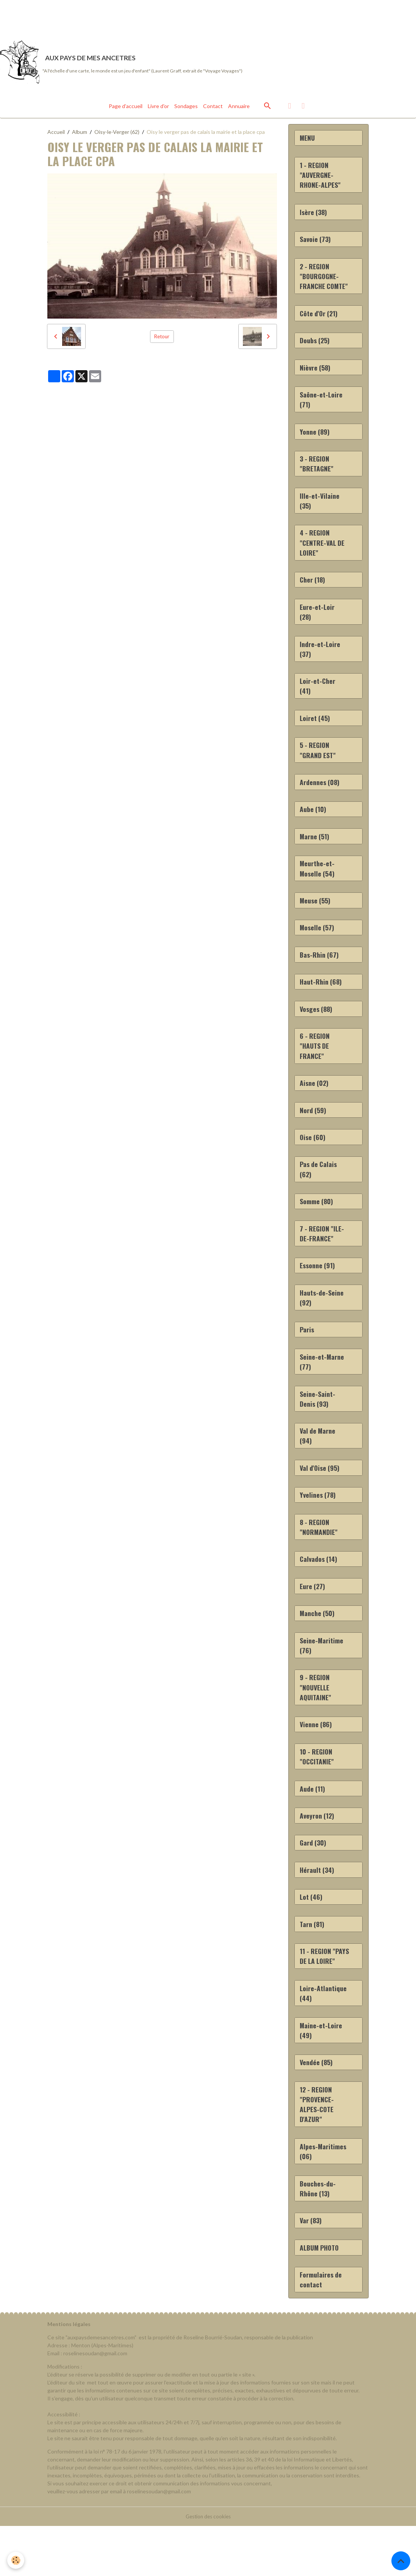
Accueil (56, 135)
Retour (161, 340)
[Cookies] (16, 2560)
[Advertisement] (138, 17)
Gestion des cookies (208, 2566)
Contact (213, 110)
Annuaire (239, 110)
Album (79, 135)
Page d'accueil (125, 110)
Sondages (186, 110)
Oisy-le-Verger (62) (116, 135)
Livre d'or (158, 110)
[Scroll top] (400, 2560)
